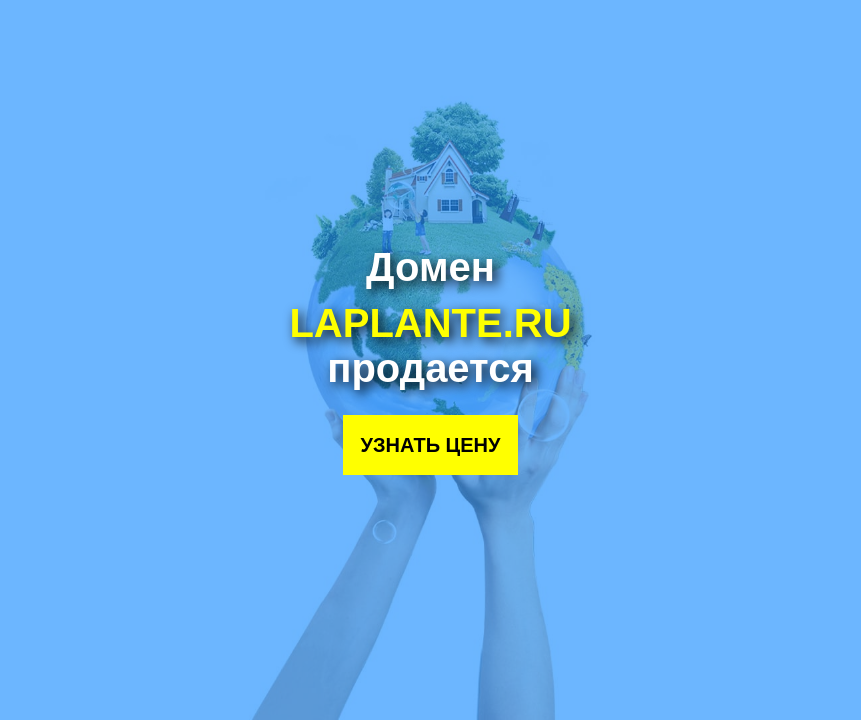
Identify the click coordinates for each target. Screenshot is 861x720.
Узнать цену (431, 445)
